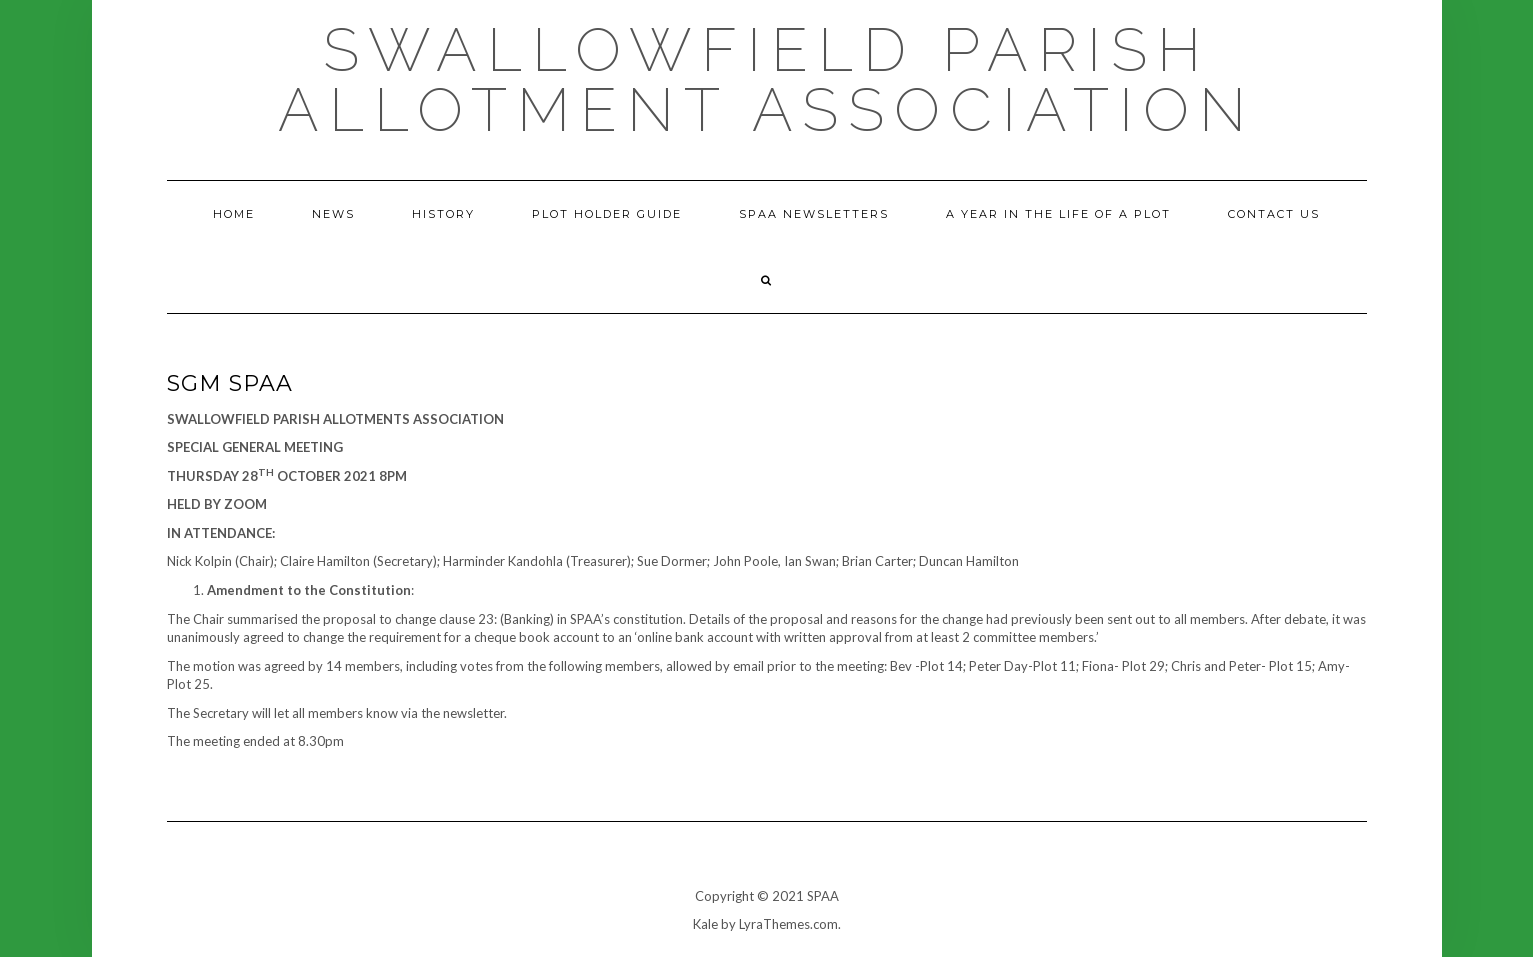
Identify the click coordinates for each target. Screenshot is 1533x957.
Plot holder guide (607, 214)
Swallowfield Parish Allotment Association (767, 80)
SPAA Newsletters (814, 214)
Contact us (1274, 214)
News (333, 214)
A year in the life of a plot (1058, 214)
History (443, 214)
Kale (705, 924)
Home (234, 214)
